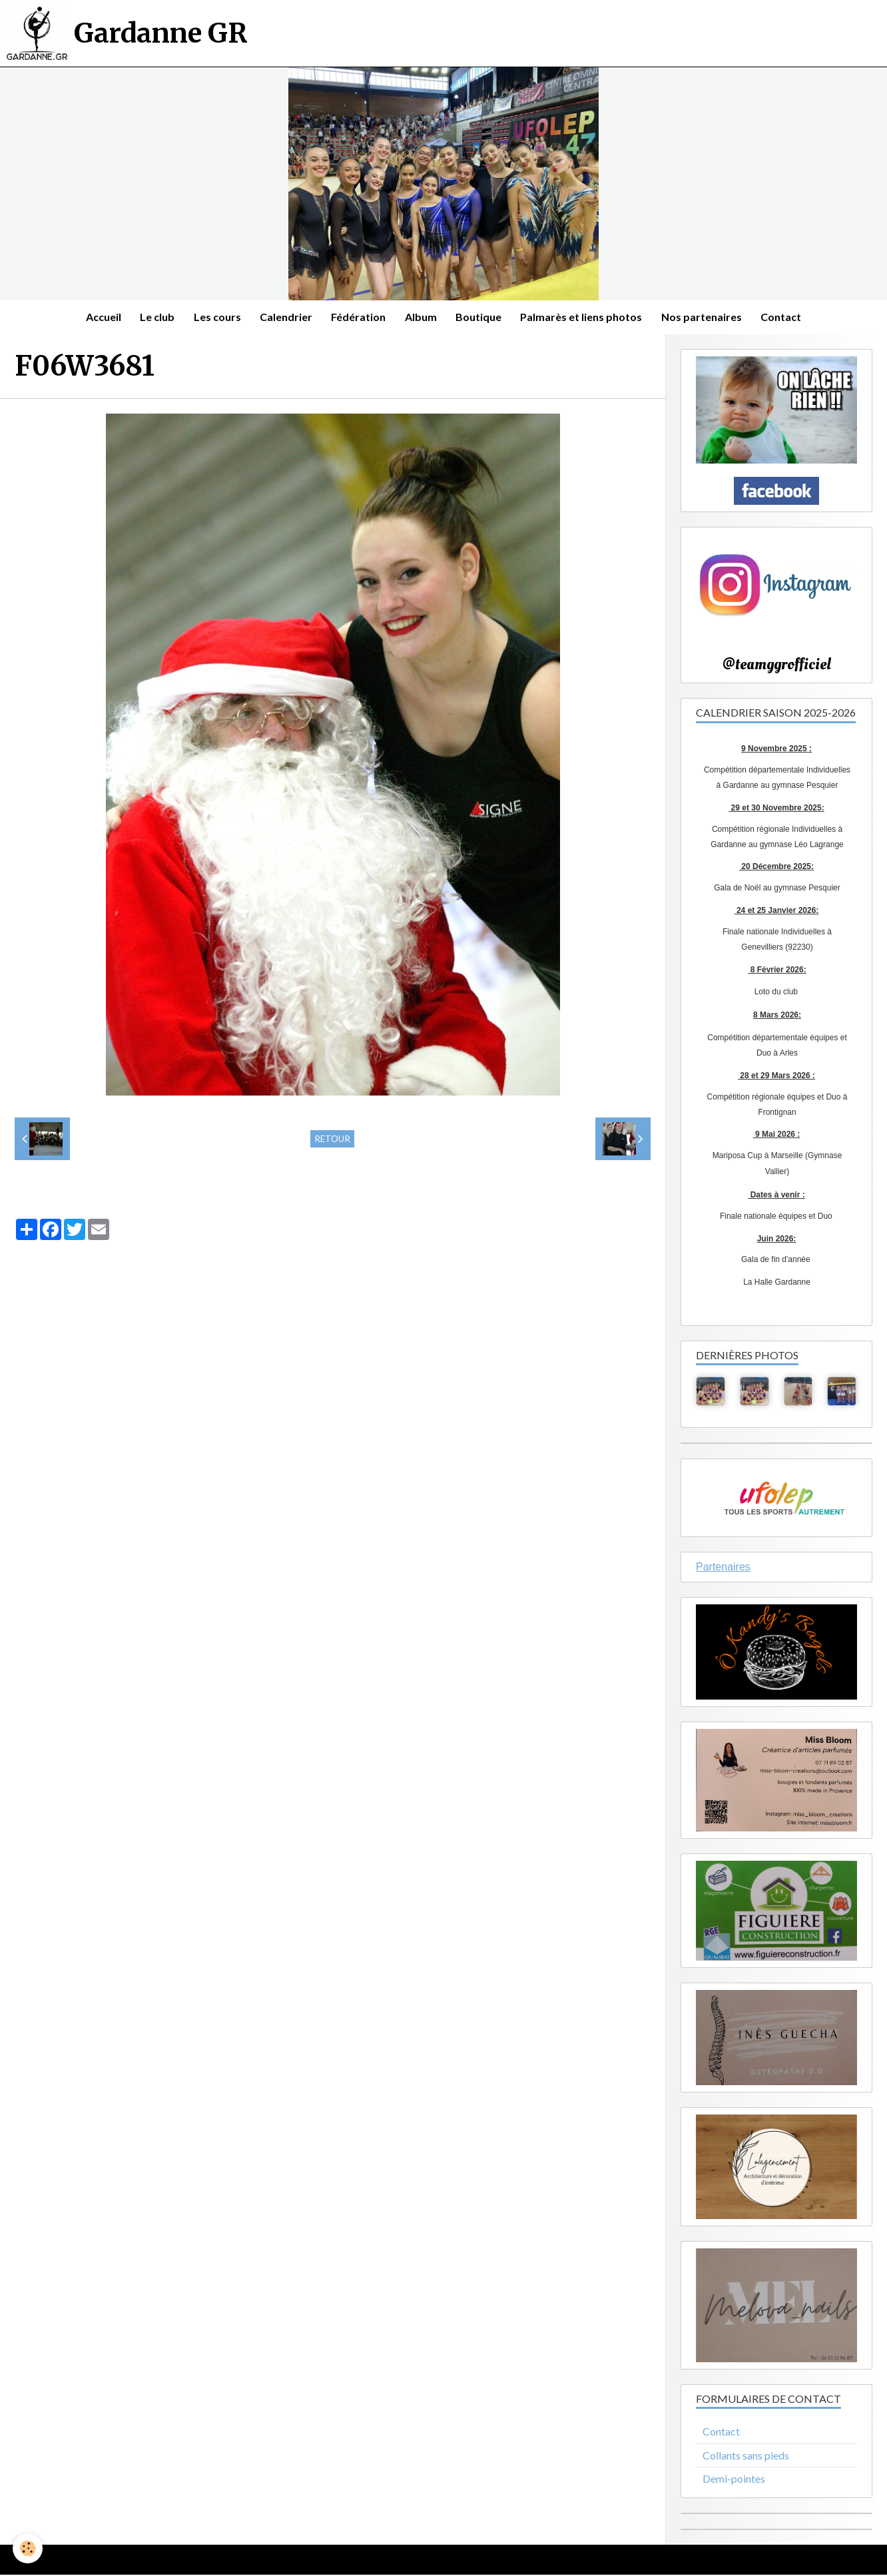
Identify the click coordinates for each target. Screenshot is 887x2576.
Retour (332, 1139)
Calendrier (284, 317)
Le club (154, 317)
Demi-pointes (734, 2479)
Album (422, 317)
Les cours (214, 317)
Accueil (99, 317)
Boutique (480, 317)
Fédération (358, 317)
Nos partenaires (705, 317)
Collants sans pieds (746, 2455)
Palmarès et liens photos (584, 317)
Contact (786, 317)
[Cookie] (28, 2548)
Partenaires (723, 1568)
